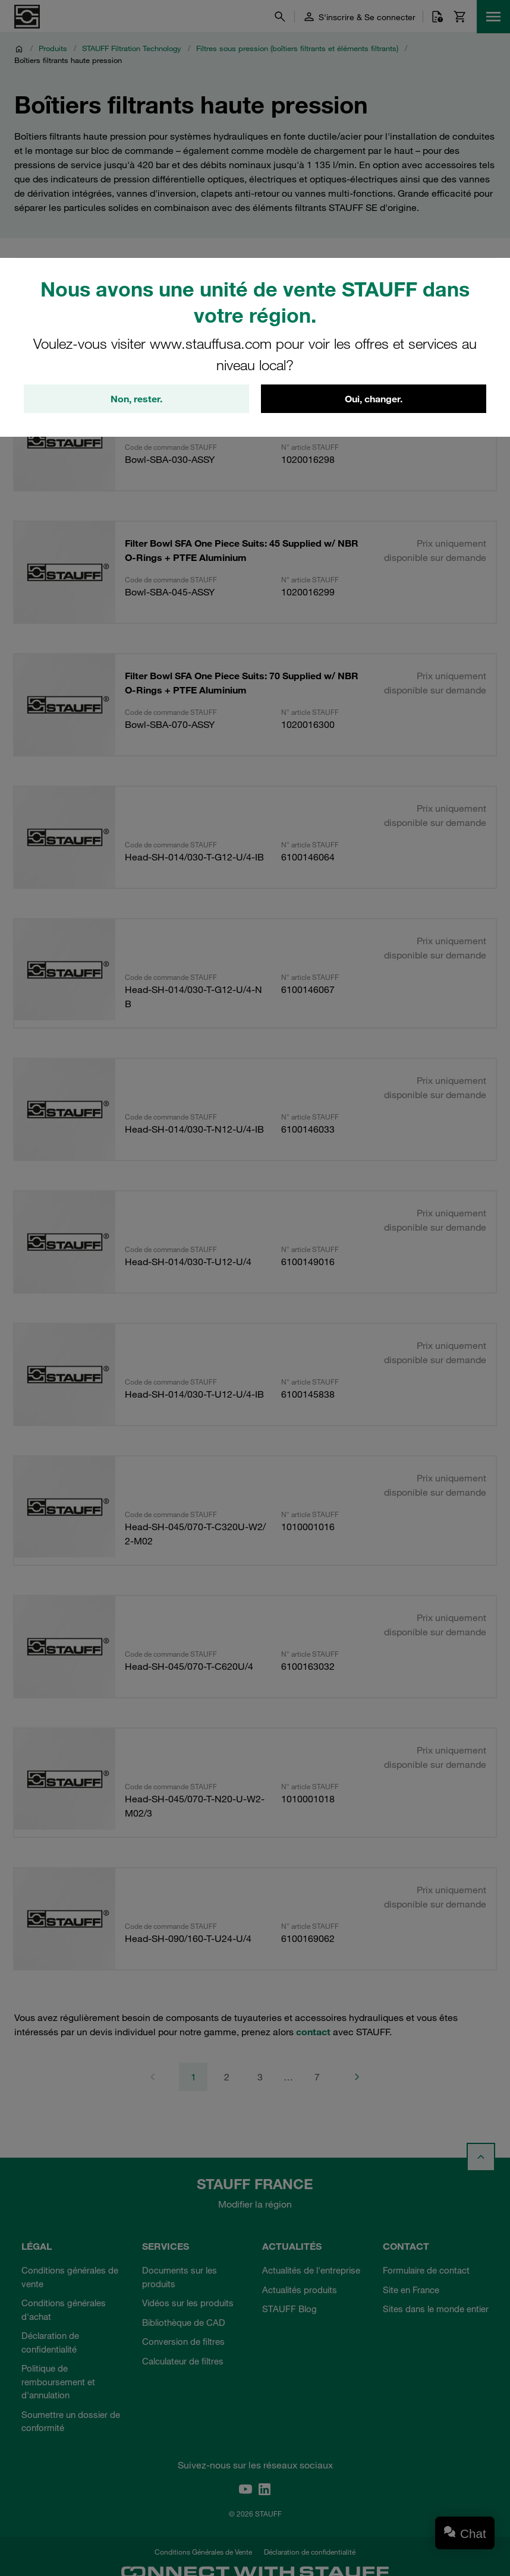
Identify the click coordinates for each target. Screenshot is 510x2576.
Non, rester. (136, 399)
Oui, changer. (373, 399)
